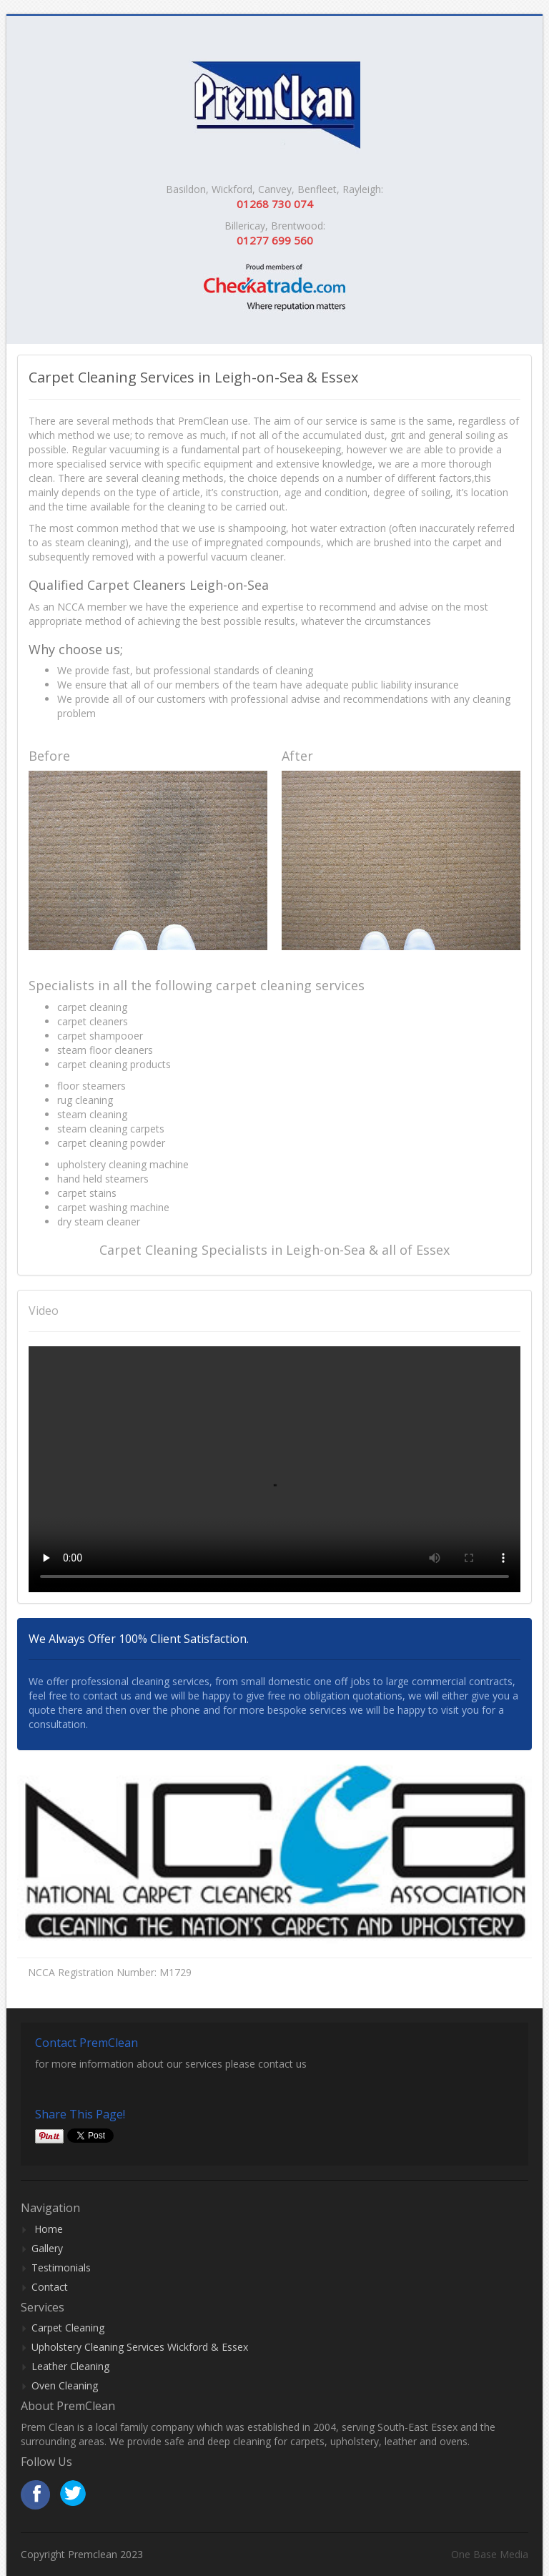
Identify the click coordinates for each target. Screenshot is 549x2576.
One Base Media (489, 2554)
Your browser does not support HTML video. (274, 1469)
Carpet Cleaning (67, 2327)
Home (48, 2229)
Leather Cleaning (70, 2366)
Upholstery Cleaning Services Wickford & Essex (139, 2347)
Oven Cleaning (64, 2385)
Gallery (47, 2248)
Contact (49, 2287)
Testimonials (61, 2267)
